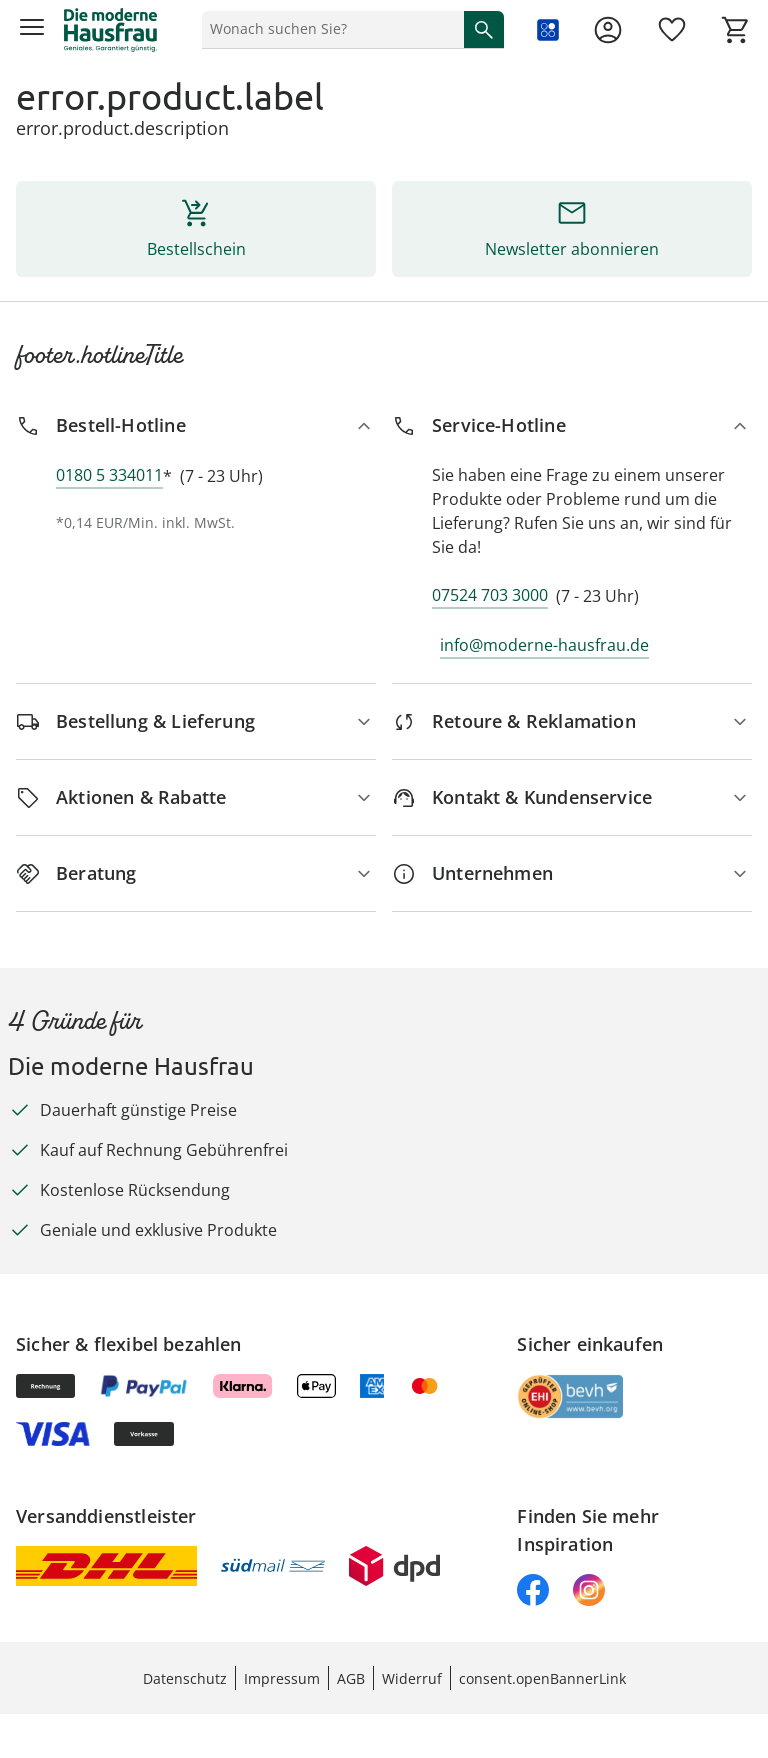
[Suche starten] (484, 29)
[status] (329, 29)
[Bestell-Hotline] (196, 425)
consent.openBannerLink (542, 1678)
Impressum (282, 1678)
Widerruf (412, 1678)
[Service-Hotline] (572, 425)
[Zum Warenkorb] (736, 30)
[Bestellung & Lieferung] (196, 721)
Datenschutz (185, 1678)
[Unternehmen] (572, 873)
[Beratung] (196, 873)
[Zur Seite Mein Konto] (608, 30)
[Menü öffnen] (32, 30)
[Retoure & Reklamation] (572, 721)
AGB (351, 1678)
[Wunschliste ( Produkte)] (672, 30)
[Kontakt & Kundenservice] (572, 797)
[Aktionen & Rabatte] (196, 797)
